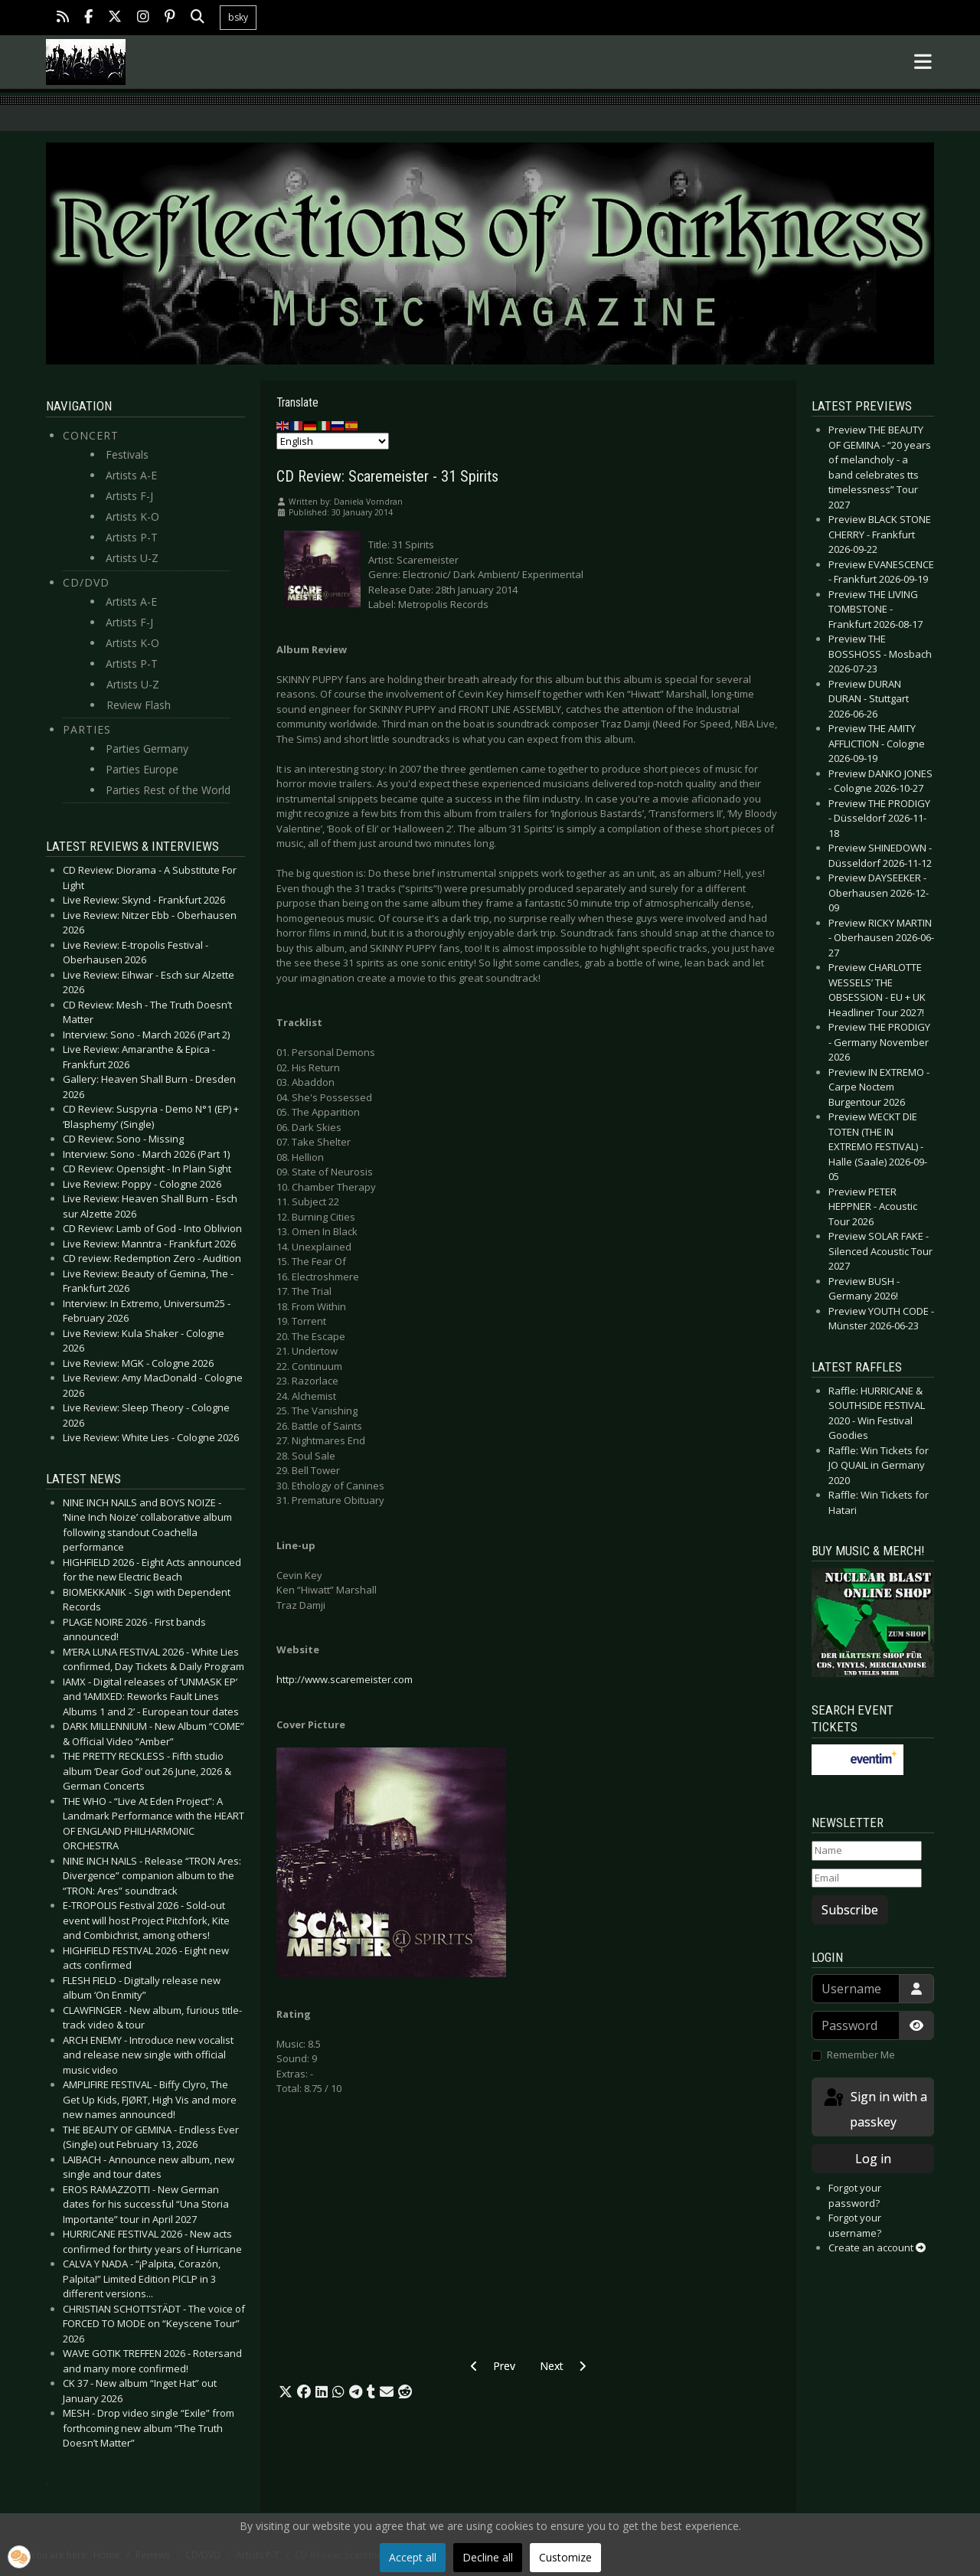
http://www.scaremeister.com (344, 1679)
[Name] (867, 1851)
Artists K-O (132, 516)
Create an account (877, 2247)
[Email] (867, 1878)
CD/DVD (86, 582)
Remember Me (861, 2054)
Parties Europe (142, 769)
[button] (285, 2392)
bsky (238, 17)
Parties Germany (147, 748)
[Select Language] (332, 441)
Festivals (127, 454)
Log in (873, 2158)
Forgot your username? (854, 2225)
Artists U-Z (132, 558)
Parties (87, 729)
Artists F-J (129, 496)
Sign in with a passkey (874, 2108)
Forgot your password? (854, 2195)
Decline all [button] (487, 2557)
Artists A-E (131, 475)
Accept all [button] (412, 2557)
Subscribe (850, 1909)
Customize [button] (565, 2557)
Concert (91, 435)
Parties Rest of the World (168, 790)
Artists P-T (132, 537)
